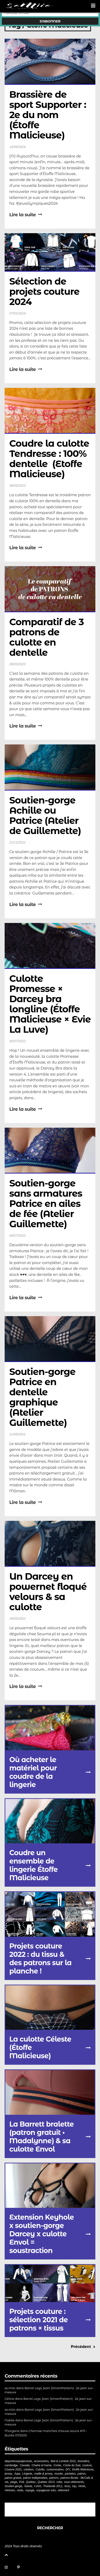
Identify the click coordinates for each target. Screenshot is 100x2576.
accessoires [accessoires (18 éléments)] (41, 2461)
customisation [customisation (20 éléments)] (54, 2469)
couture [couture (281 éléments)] (87, 2465)
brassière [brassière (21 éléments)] (83, 2461)
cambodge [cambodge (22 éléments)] (11, 2465)
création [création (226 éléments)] (29, 2469)
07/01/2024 (17, 313)
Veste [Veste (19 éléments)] (81, 2486)
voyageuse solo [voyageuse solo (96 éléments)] (46, 2490)
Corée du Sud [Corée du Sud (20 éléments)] (71, 2465)
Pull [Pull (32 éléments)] (21, 2482)
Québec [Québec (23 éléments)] (30, 2482)
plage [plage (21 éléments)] (13, 2482)
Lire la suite (25, 214)
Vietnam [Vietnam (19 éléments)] (10, 2490)
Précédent (83, 2346)
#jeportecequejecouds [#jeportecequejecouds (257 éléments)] (18, 2461)
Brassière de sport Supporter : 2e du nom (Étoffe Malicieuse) (48, 115)
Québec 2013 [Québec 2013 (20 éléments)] (46, 2482)
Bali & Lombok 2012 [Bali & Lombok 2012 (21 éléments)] (63, 2461)
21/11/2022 (17, 842)
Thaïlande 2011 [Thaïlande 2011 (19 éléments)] (52, 2486)
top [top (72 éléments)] (74, 2486)
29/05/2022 (17, 1618)
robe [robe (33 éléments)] (59, 2482)
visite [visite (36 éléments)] (20, 2490)
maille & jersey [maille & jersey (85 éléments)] (43, 2473)
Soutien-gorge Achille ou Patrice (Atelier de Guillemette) (45, 815)
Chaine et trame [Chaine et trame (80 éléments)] (41, 2465)
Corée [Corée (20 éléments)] (57, 2465)
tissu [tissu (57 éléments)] (67, 2486)
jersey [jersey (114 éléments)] (8, 2473)
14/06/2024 (17, 147)
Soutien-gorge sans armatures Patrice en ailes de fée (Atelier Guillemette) (46, 1203)
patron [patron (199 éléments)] (81, 2473)
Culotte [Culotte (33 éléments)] (39, 2469)
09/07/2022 (17, 1235)
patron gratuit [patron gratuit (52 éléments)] (13, 2477)
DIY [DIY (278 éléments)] (67, 2469)
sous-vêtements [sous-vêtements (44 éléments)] (74, 2482)
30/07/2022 (17, 1041)
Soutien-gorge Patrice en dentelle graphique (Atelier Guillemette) (43, 1397)
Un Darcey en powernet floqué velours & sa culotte (49, 1592)
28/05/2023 (17, 485)
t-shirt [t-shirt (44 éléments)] (37, 2486)
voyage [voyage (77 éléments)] (29, 2490)
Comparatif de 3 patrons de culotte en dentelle (47, 637)
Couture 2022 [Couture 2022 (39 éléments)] (13, 2469)
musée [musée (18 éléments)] (58, 2473)
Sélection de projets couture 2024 (45, 291)
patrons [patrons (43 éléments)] (53, 2477)
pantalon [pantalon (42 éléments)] (70, 2473)
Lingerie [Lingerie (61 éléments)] (27, 2473)
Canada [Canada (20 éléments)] (24, 2465)
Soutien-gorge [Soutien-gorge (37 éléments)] (13, 2486)
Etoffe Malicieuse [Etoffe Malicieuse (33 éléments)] (82, 2469)
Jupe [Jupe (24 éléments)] (17, 2473)
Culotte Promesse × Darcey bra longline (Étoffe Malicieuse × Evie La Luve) (51, 1004)
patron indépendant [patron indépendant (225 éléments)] (35, 2477)
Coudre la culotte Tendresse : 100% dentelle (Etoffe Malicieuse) (50, 459)
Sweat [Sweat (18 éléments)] (28, 2486)
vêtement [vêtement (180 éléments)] (63, 2490)
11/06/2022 (17, 1434)
